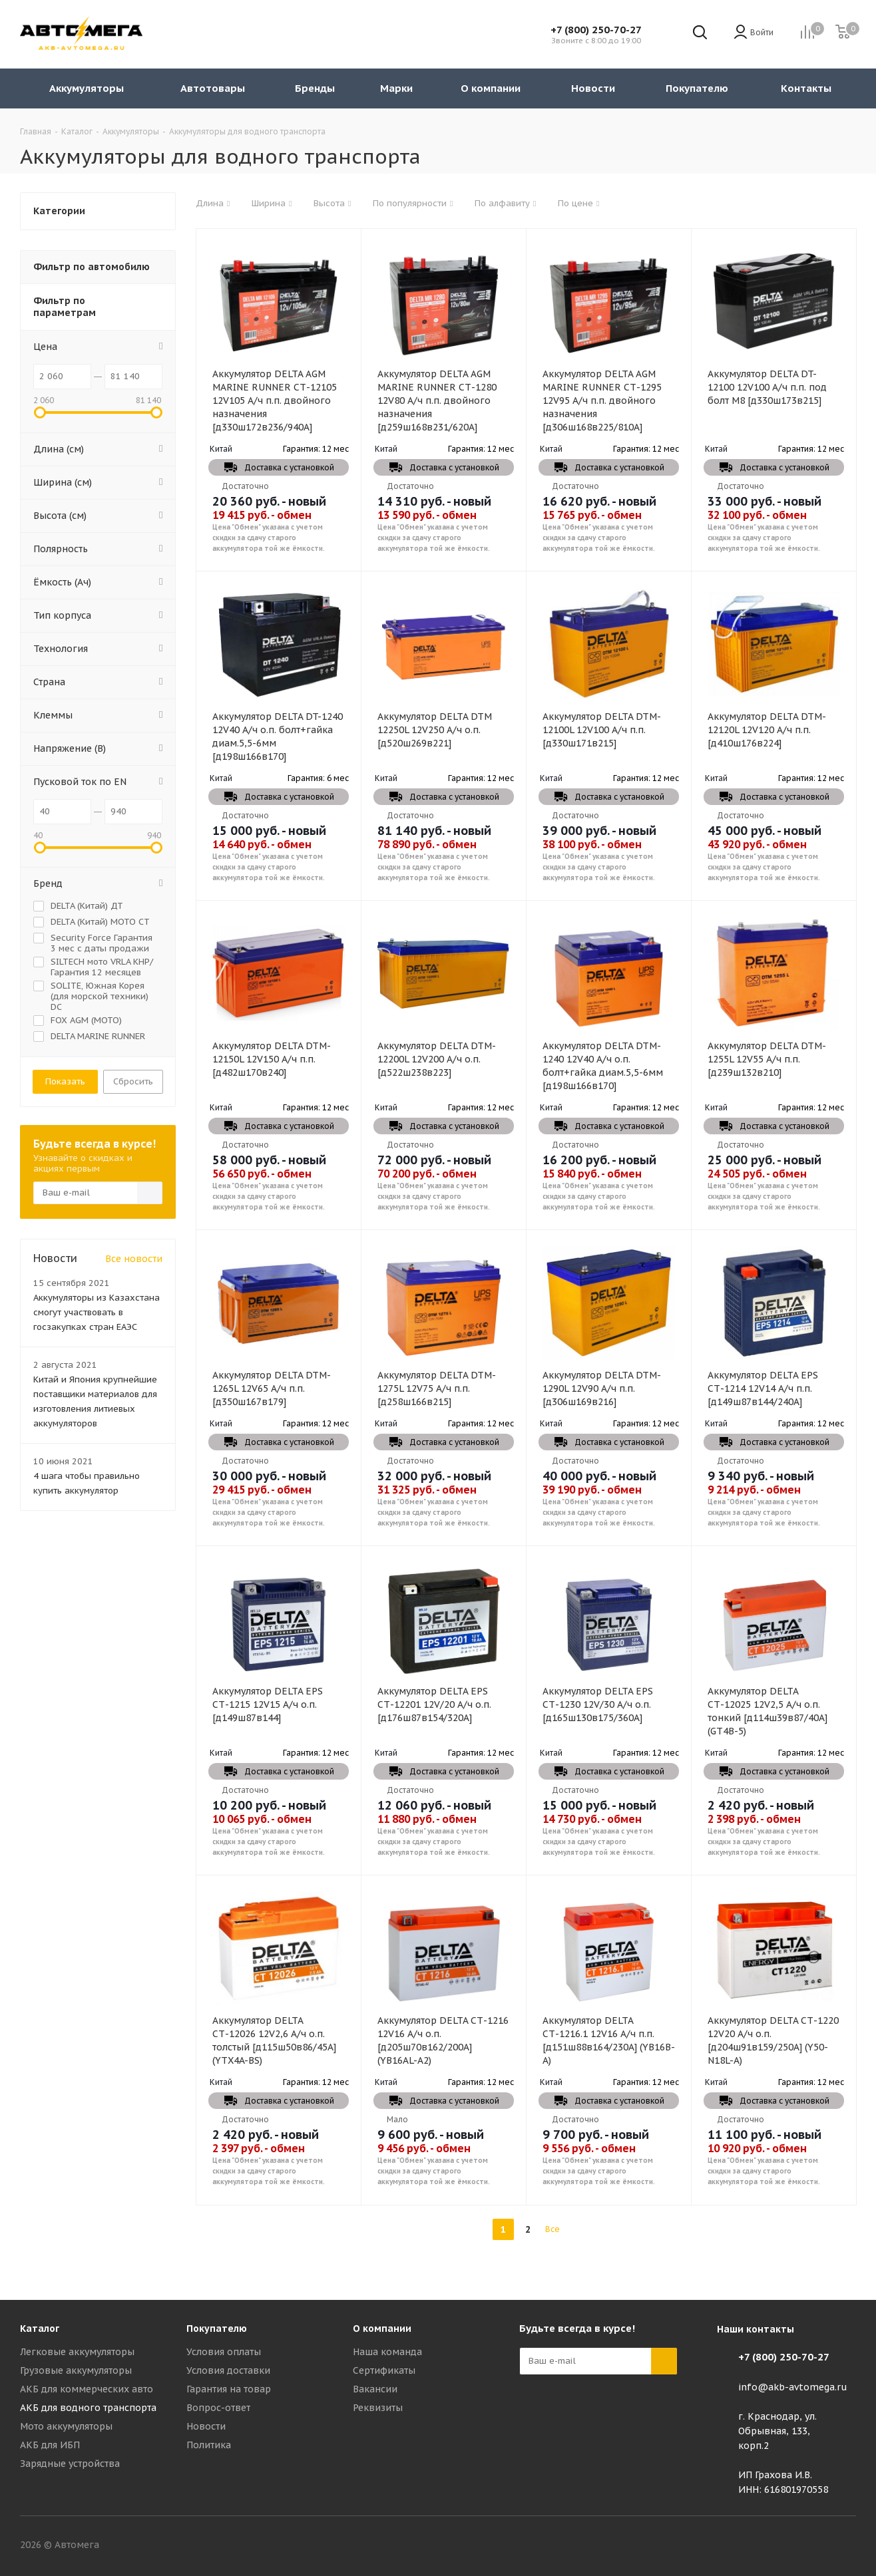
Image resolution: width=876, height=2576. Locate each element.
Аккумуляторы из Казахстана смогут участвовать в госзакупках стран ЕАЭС (96, 1312)
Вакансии (375, 2389)
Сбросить (133, 1081)
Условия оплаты (223, 2352)
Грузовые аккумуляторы (76, 2370)
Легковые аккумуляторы (77, 2352)
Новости (206, 2426)
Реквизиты (378, 2408)
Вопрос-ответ (218, 2408)
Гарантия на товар (228, 2389)
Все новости (133, 1259)
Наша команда (387, 2352)
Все (552, 2229)
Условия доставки (228, 2370)
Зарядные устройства (70, 2464)
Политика (208, 2445)
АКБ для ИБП (50, 2445)
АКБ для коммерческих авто (86, 2389)
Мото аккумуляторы (66, 2426)
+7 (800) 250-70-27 (596, 29)
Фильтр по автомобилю (91, 267)
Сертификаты (384, 2370)
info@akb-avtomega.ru (792, 2387)
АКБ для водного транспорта (88, 2408)
